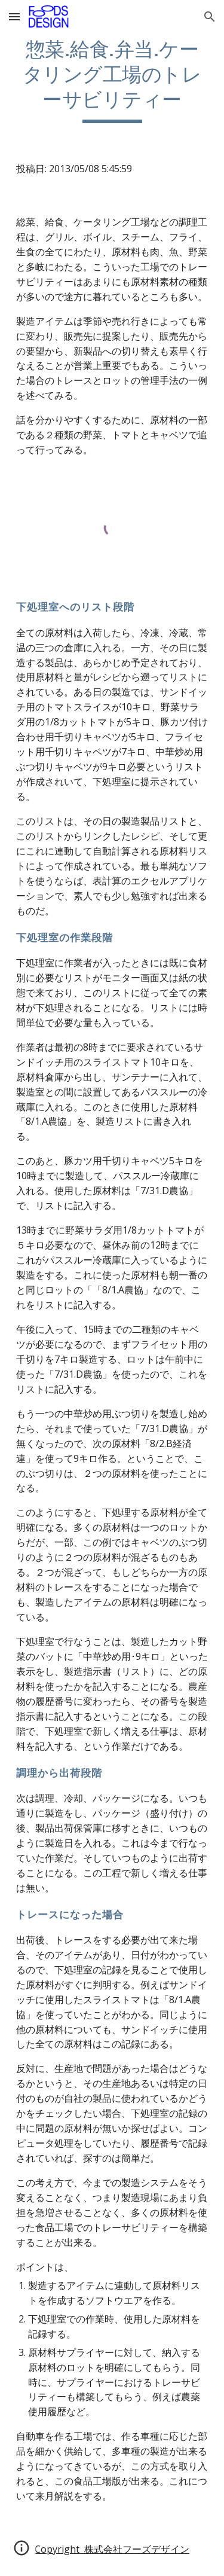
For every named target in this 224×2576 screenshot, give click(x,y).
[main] (112, 80)
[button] (14, 16)
